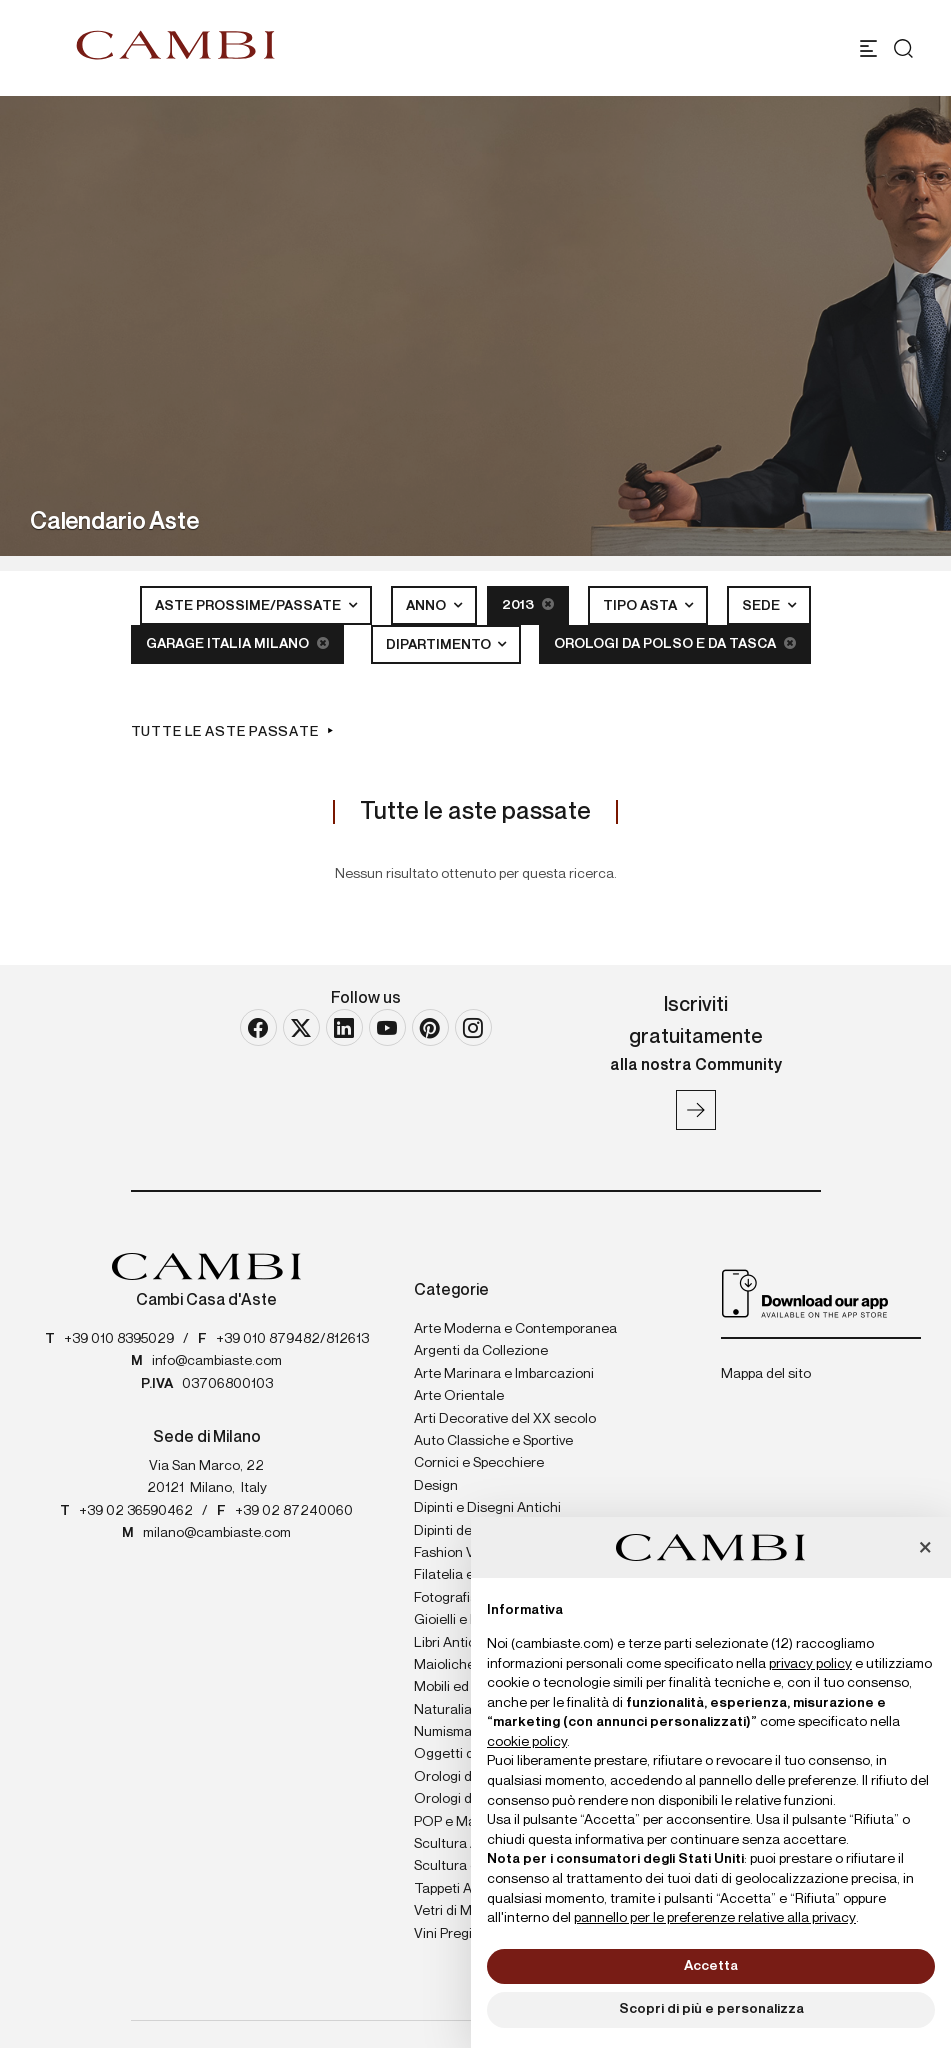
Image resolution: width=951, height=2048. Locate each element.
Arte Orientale (459, 1396)
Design (436, 1486)
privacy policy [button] (810, 1664)
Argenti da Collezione (481, 1351)
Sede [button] (762, 606)
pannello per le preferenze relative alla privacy (715, 1918)
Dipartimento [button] (440, 645)
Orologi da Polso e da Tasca (675, 643)
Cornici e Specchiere (479, 1463)
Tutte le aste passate (225, 732)
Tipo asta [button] (641, 606)
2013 (528, 604)
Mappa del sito (766, 1374)
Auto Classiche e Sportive (493, 1441)
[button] (925, 1549)
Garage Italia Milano (237, 643)
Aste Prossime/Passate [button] (249, 606)
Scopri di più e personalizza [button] (711, 2009)
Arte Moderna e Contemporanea (515, 1329)
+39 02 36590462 (136, 1511)
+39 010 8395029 (119, 1339)
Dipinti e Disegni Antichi (487, 1508)
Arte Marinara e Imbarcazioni (504, 1374)
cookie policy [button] (527, 1742)
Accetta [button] (711, 1966)
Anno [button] (427, 606)
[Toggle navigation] (868, 48)
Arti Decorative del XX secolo (505, 1419)
